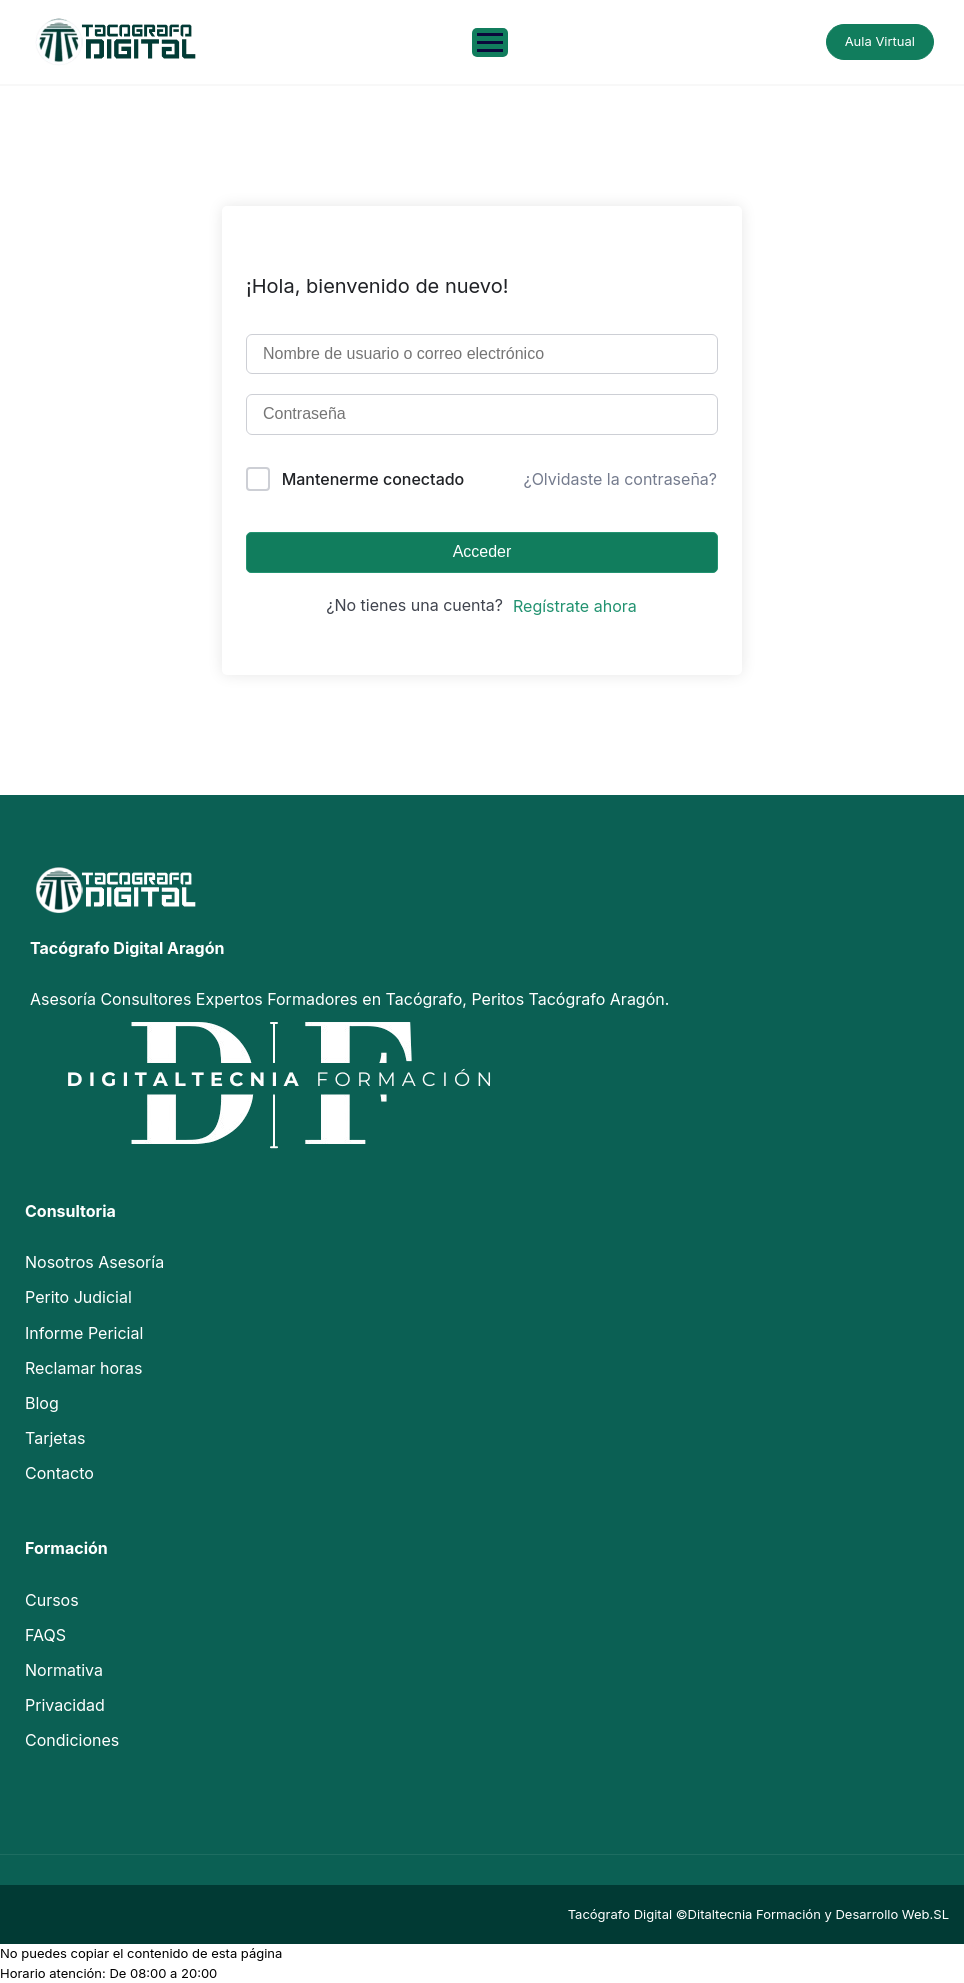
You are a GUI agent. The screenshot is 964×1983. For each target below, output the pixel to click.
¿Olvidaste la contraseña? (620, 479)
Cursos (52, 1600)
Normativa (64, 1670)
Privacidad (65, 1705)
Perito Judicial (78, 1297)
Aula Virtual (880, 41)
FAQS (45, 1635)
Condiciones (72, 1740)
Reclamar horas (83, 1368)
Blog (42, 1403)
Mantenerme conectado (373, 479)
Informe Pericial (84, 1333)
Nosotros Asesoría (94, 1262)
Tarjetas (55, 1438)
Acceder (482, 551)
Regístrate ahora (575, 606)
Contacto (59, 1473)
